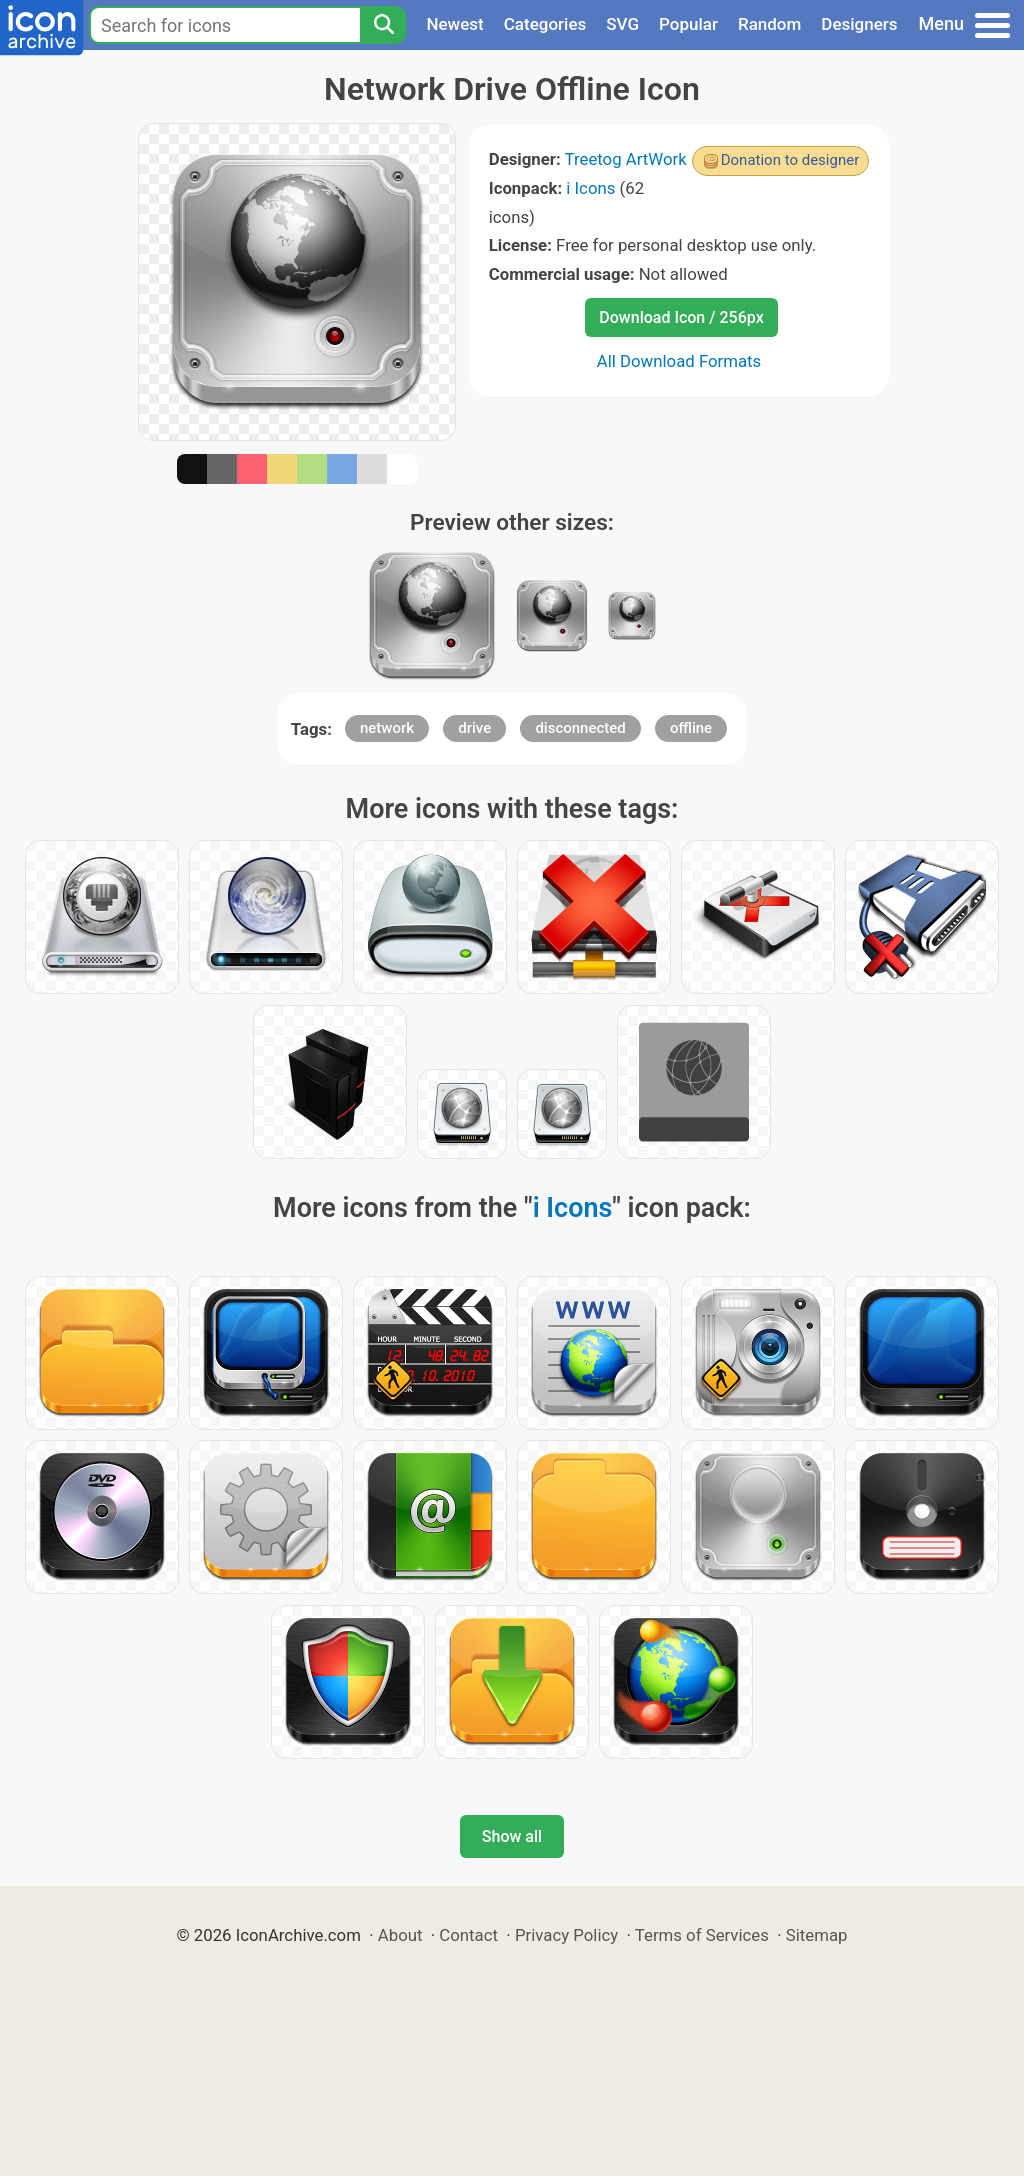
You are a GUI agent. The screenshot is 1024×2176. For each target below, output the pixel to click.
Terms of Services (702, 1935)
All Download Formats (679, 361)
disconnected (580, 728)
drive (474, 728)
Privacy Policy (566, 1935)
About (400, 1935)
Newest (454, 24)
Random (769, 24)
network (387, 728)
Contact (468, 1935)
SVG (622, 24)
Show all (512, 1836)
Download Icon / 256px (681, 317)
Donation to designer (790, 160)
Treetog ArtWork (626, 159)
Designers (859, 24)
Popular (688, 24)
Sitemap (817, 1935)
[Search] (383, 25)
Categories (545, 24)
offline (691, 728)
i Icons (590, 188)
